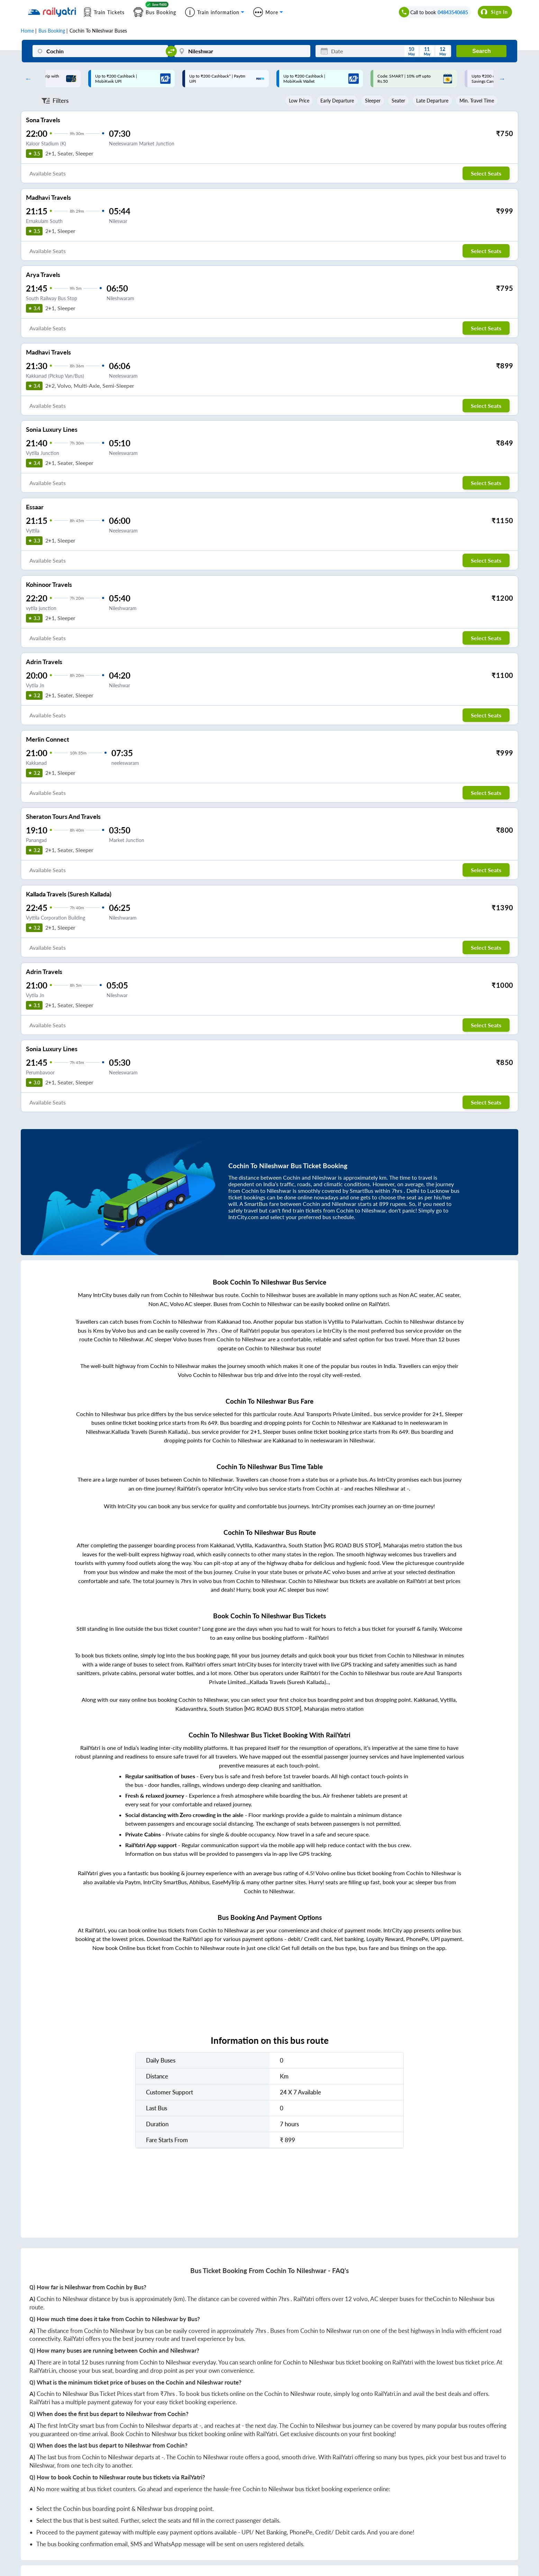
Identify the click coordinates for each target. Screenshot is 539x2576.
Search (481, 51)
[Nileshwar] (242, 51)
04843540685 (453, 12)
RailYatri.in (42, 2370)
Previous (26, 78)
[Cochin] (100, 51)
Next (500, 78)
